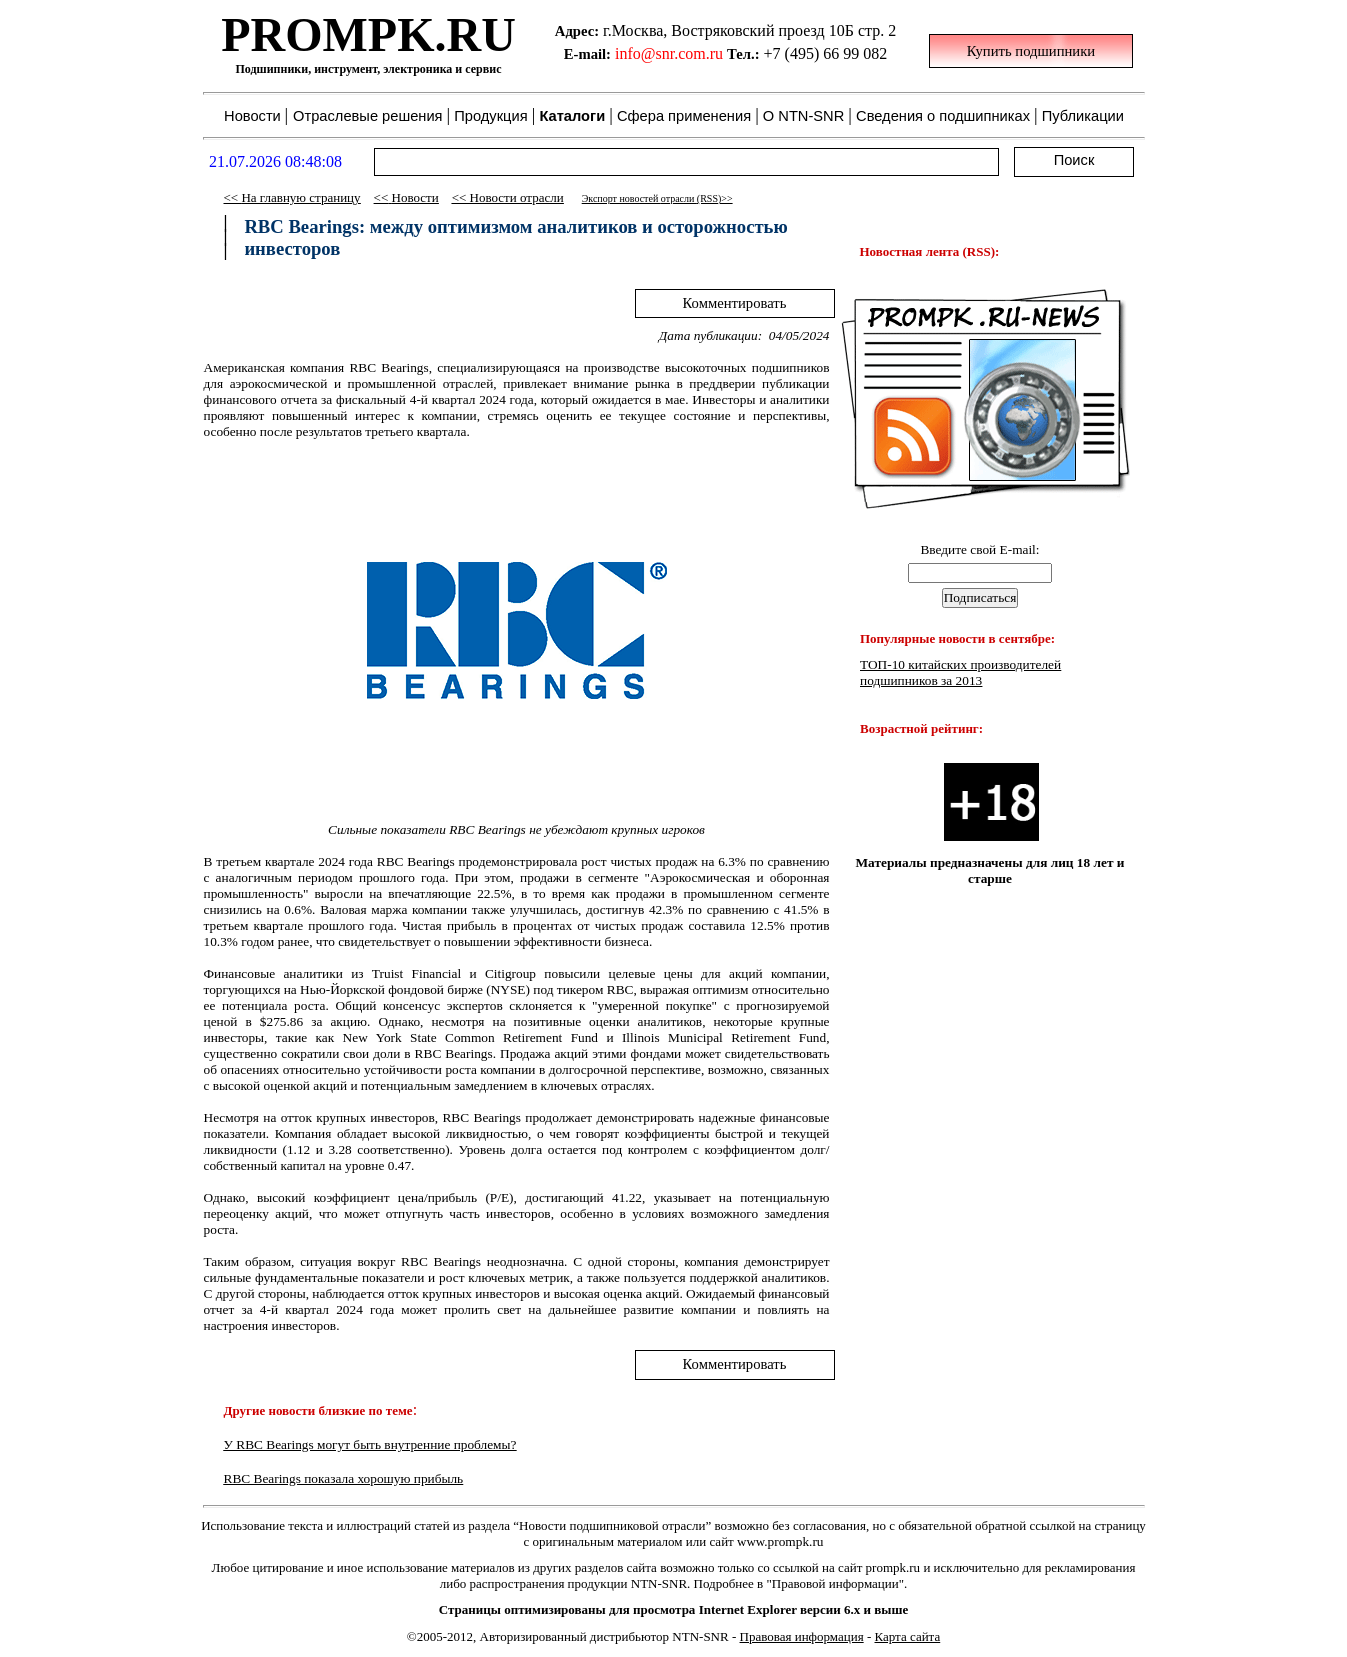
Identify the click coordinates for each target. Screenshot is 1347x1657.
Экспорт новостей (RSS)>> (657, 198)
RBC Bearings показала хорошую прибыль (344, 1478)
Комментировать (735, 303)
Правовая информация (802, 1636)
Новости (415, 197)
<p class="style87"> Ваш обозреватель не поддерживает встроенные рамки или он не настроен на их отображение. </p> (674, 90)
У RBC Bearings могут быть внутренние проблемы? (370, 1444)
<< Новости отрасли (508, 197)
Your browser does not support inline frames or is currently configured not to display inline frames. (980, 762)
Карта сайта (908, 1636)
